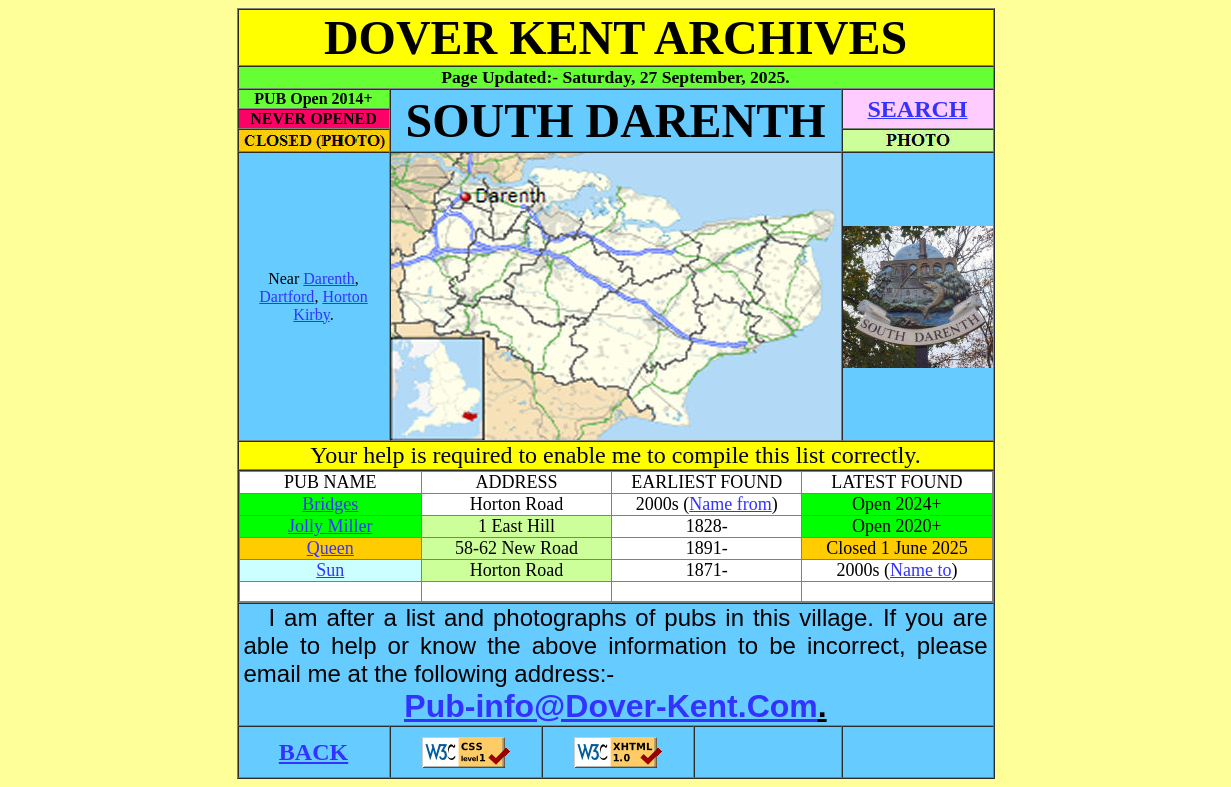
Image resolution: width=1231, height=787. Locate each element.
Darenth (329, 278)
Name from (730, 504)
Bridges (330, 504)
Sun (330, 570)
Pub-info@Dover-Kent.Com (610, 706)
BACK (313, 752)
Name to (920, 570)
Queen (330, 548)
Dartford (286, 296)
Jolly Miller (330, 526)
